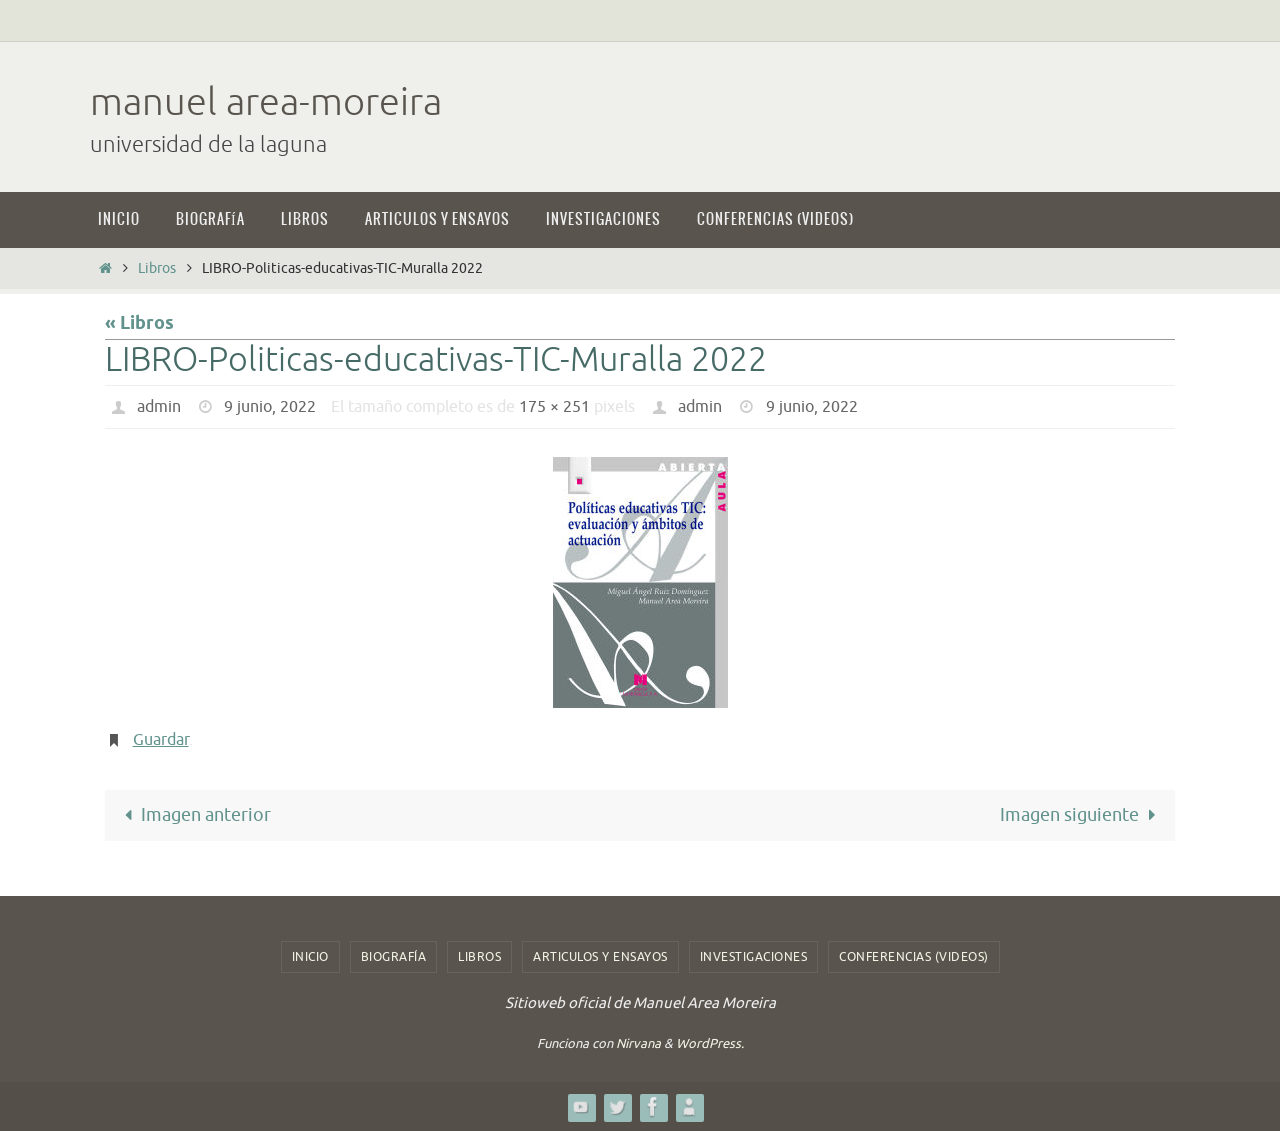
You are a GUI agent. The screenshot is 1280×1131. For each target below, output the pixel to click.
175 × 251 (554, 407)
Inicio (310, 957)
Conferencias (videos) (914, 957)
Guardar (161, 740)
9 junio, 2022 (270, 407)
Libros (157, 268)
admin (159, 407)
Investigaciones (754, 957)
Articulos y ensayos (600, 957)
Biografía (394, 957)
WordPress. (710, 1043)
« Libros (139, 324)
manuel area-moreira (266, 102)
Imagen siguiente (1082, 815)
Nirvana (638, 1043)
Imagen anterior (193, 815)
